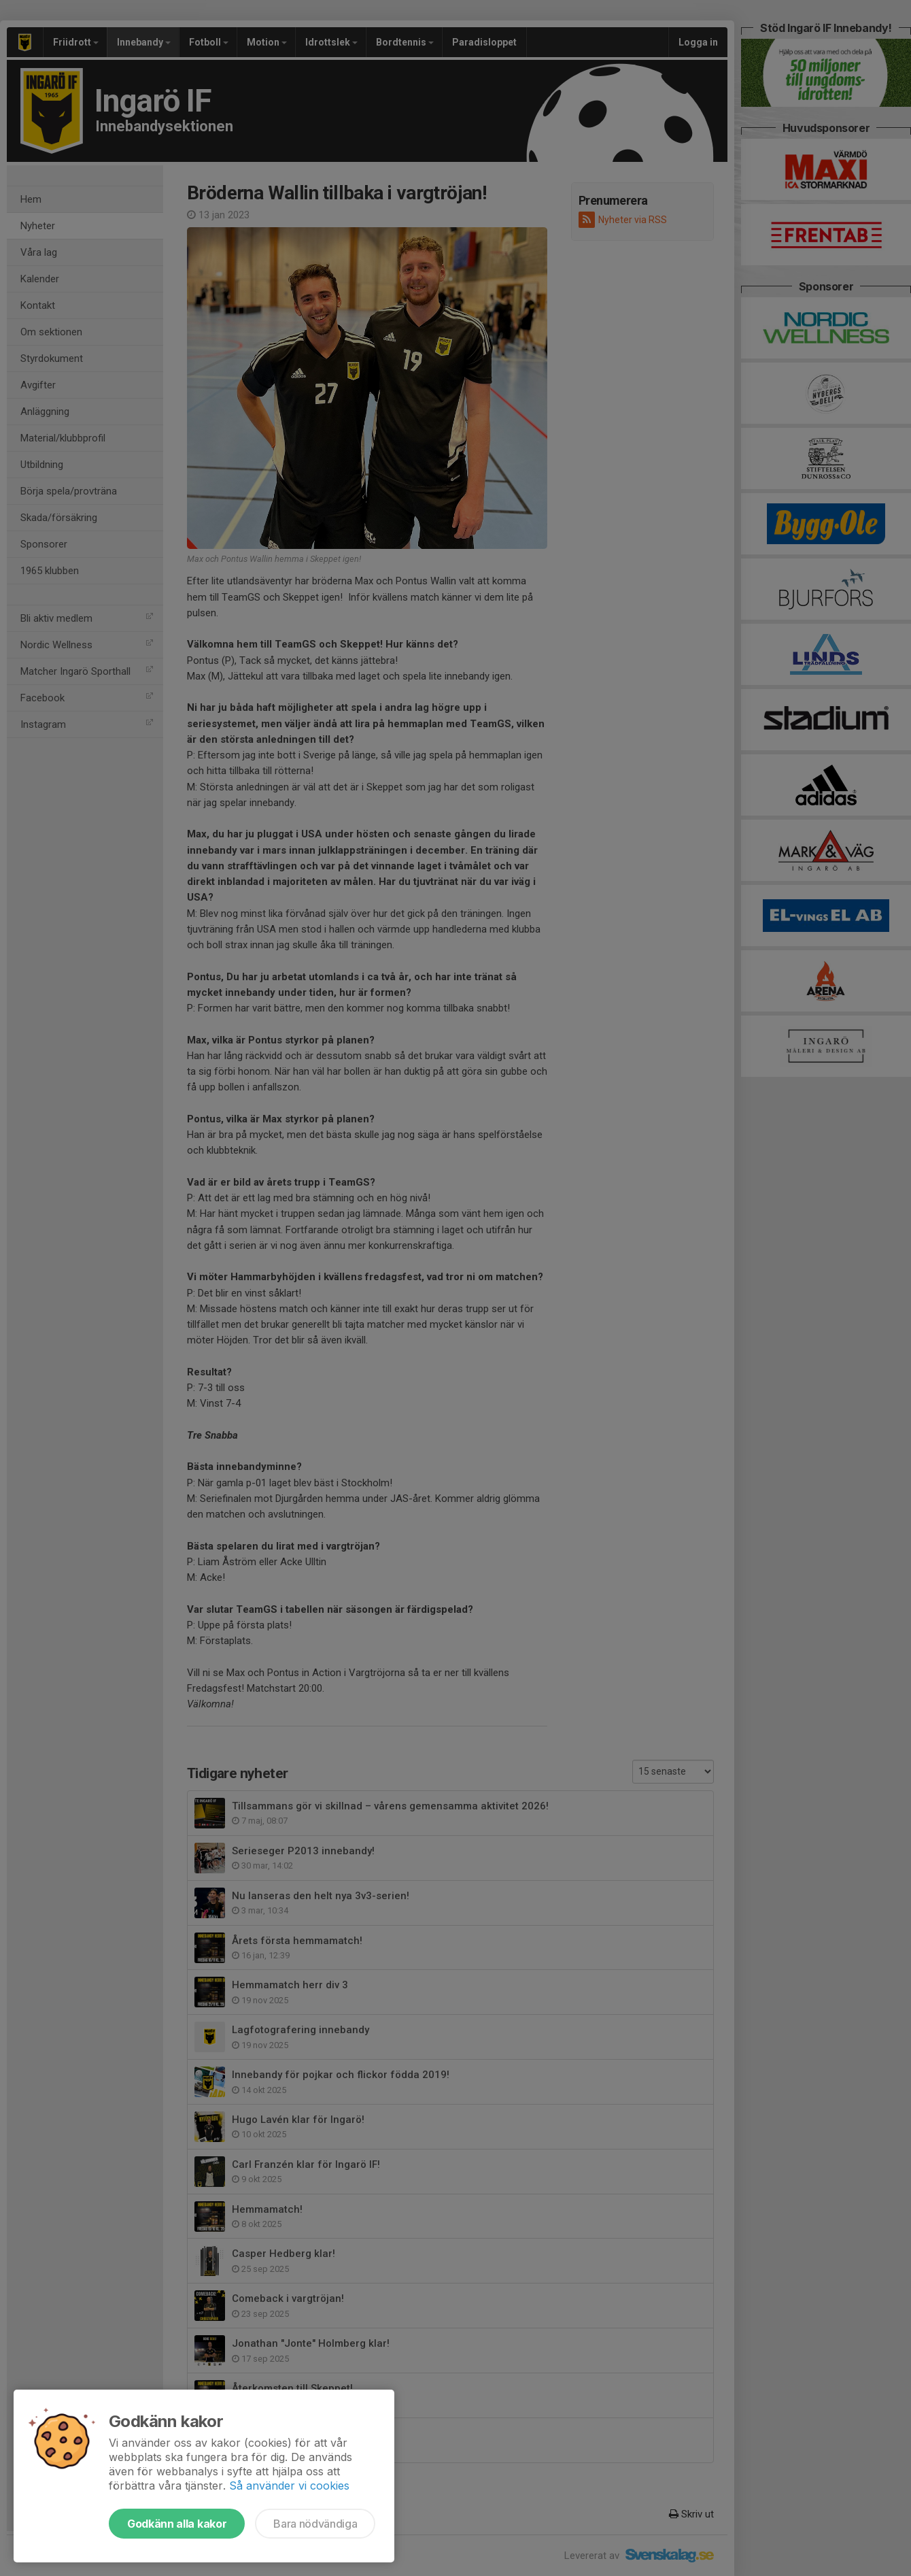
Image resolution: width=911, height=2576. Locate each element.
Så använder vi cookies (289, 2485)
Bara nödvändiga (315, 2523)
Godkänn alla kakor (176, 2523)
